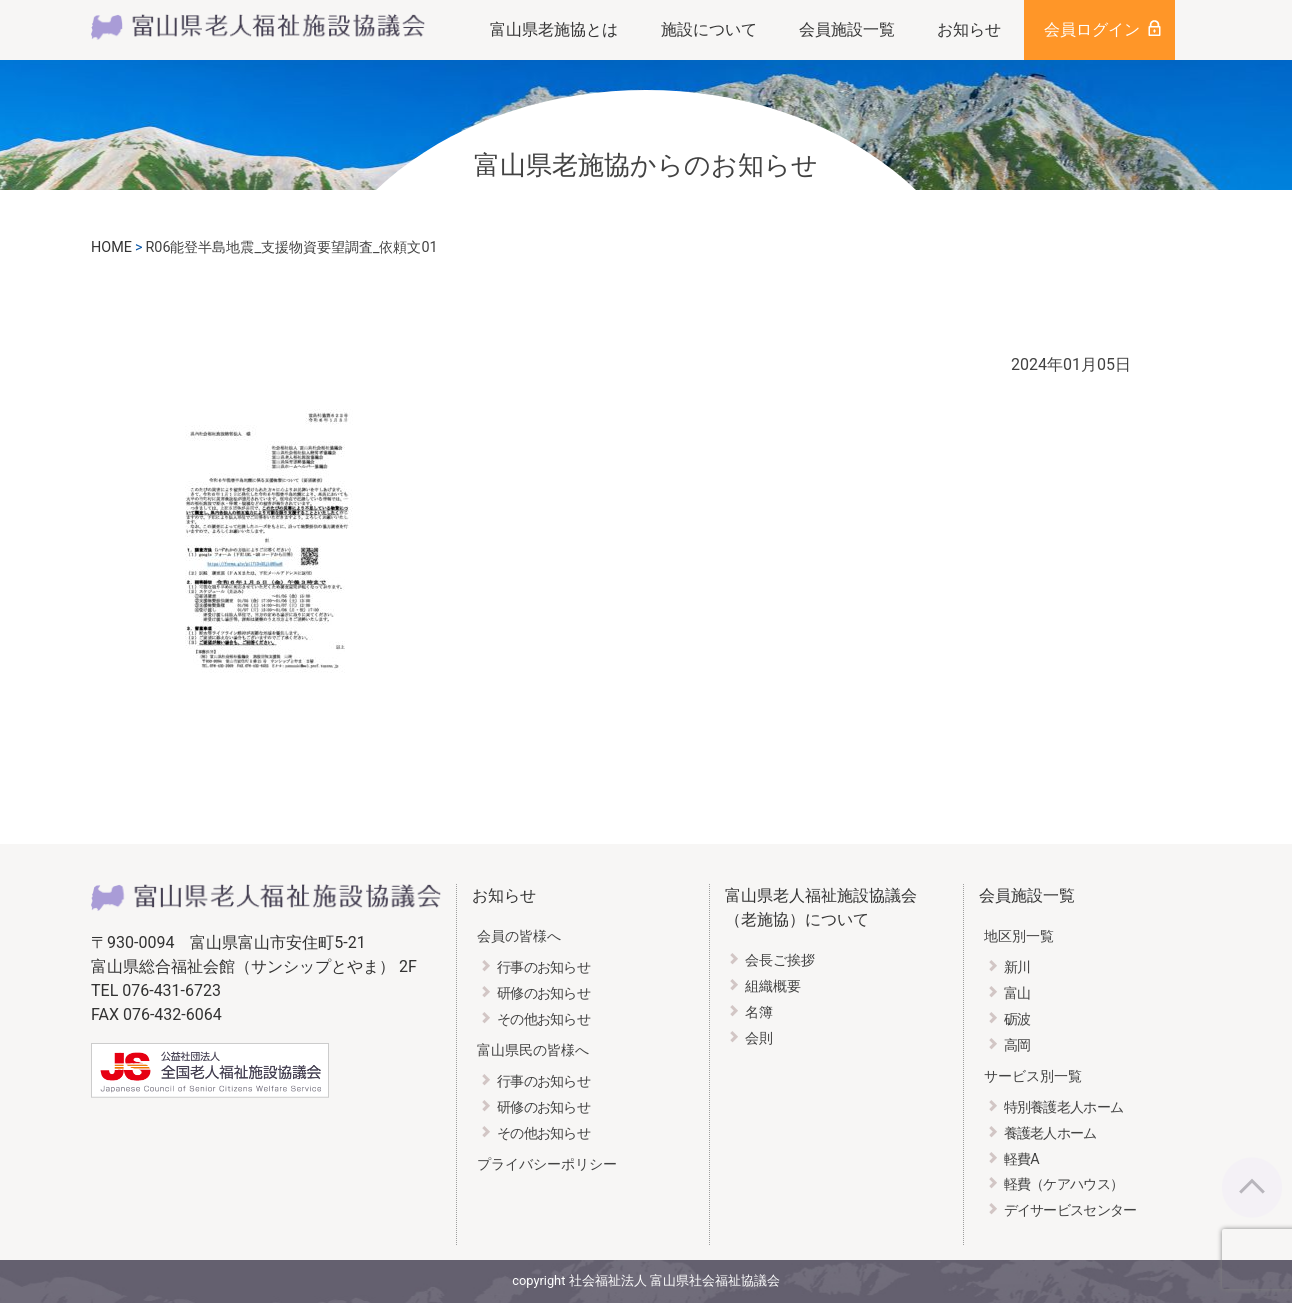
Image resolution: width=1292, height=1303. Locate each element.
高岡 (1017, 1045)
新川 (1017, 967)
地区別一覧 (1019, 936)
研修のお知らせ (543, 993)
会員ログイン (1092, 29)
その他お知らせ (543, 1019)
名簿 (759, 1012)
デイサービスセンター (1070, 1210)
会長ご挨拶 (780, 960)
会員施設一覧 (847, 29)
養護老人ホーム (1050, 1133)
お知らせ (969, 29)
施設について (709, 29)
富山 (1017, 993)
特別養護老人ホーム (1064, 1107)
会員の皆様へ (519, 936)
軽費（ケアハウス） (1064, 1184)
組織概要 (773, 986)
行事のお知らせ (543, 967)
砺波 (1017, 1019)
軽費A (1021, 1159)
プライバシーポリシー (547, 1164)
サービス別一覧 (1033, 1076)
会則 (759, 1038)
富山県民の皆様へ (533, 1050)
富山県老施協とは (554, 29)
